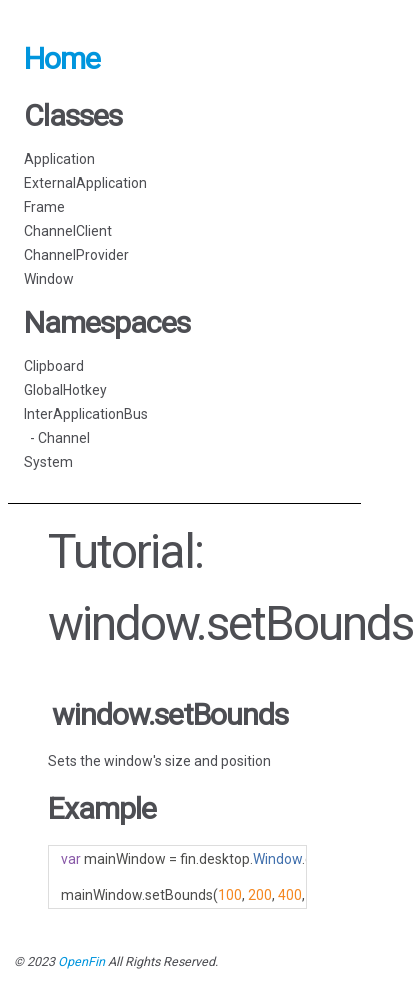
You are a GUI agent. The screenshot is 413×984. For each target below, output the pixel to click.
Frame (44, 207)
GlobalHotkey (65, 390)
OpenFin (81, 961)
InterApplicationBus (86, 414)
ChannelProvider (76, 255)
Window (49, 279)
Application (59, 159)
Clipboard (54, 366)
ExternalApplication (85, 183)
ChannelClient (68, 231)
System (48, 462)
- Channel (57, 438)
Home (62, 58)
